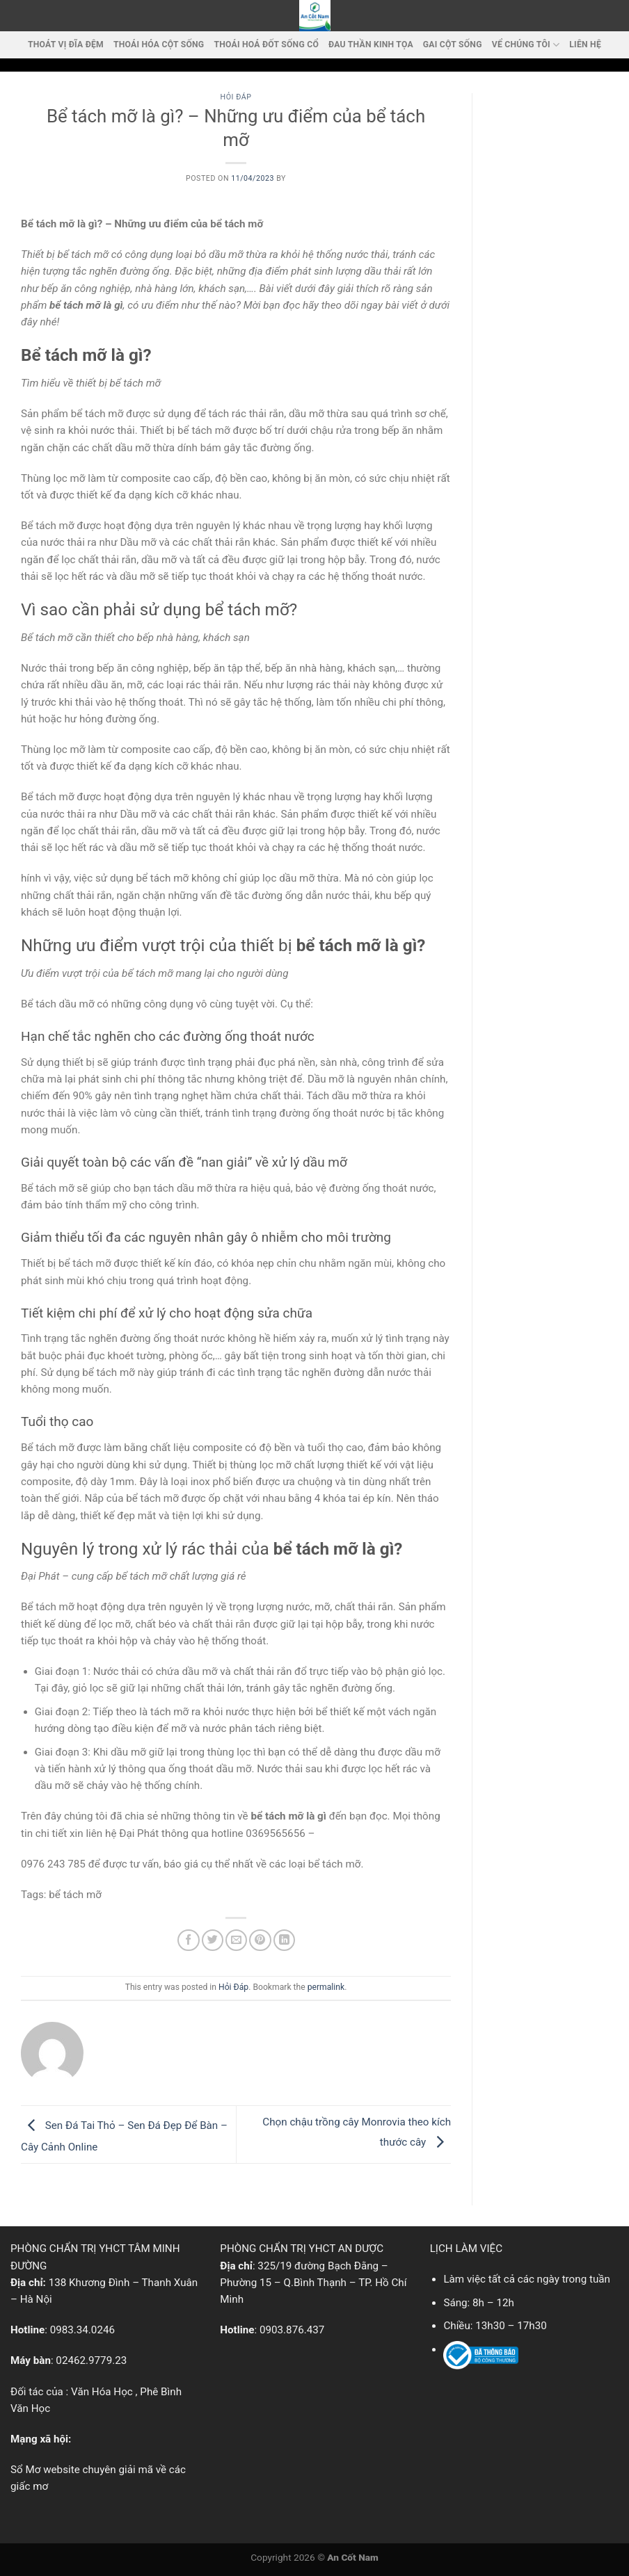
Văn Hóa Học (102, 2391)
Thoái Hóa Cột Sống (158, 44)
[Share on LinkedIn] (284, 1940)
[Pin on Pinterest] (260, 1940)
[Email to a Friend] (236, 1940)
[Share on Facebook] (188, 1940)
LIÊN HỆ (585, 44)
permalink (326, 1987)
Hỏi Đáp (236, 97)
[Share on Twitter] (212, 1940)
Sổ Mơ (25, 2469)
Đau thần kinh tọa (370, 44)
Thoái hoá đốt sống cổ (266, 44)
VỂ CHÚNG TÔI (526, 44)
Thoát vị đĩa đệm (66, 44)
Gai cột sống (452, 44)
